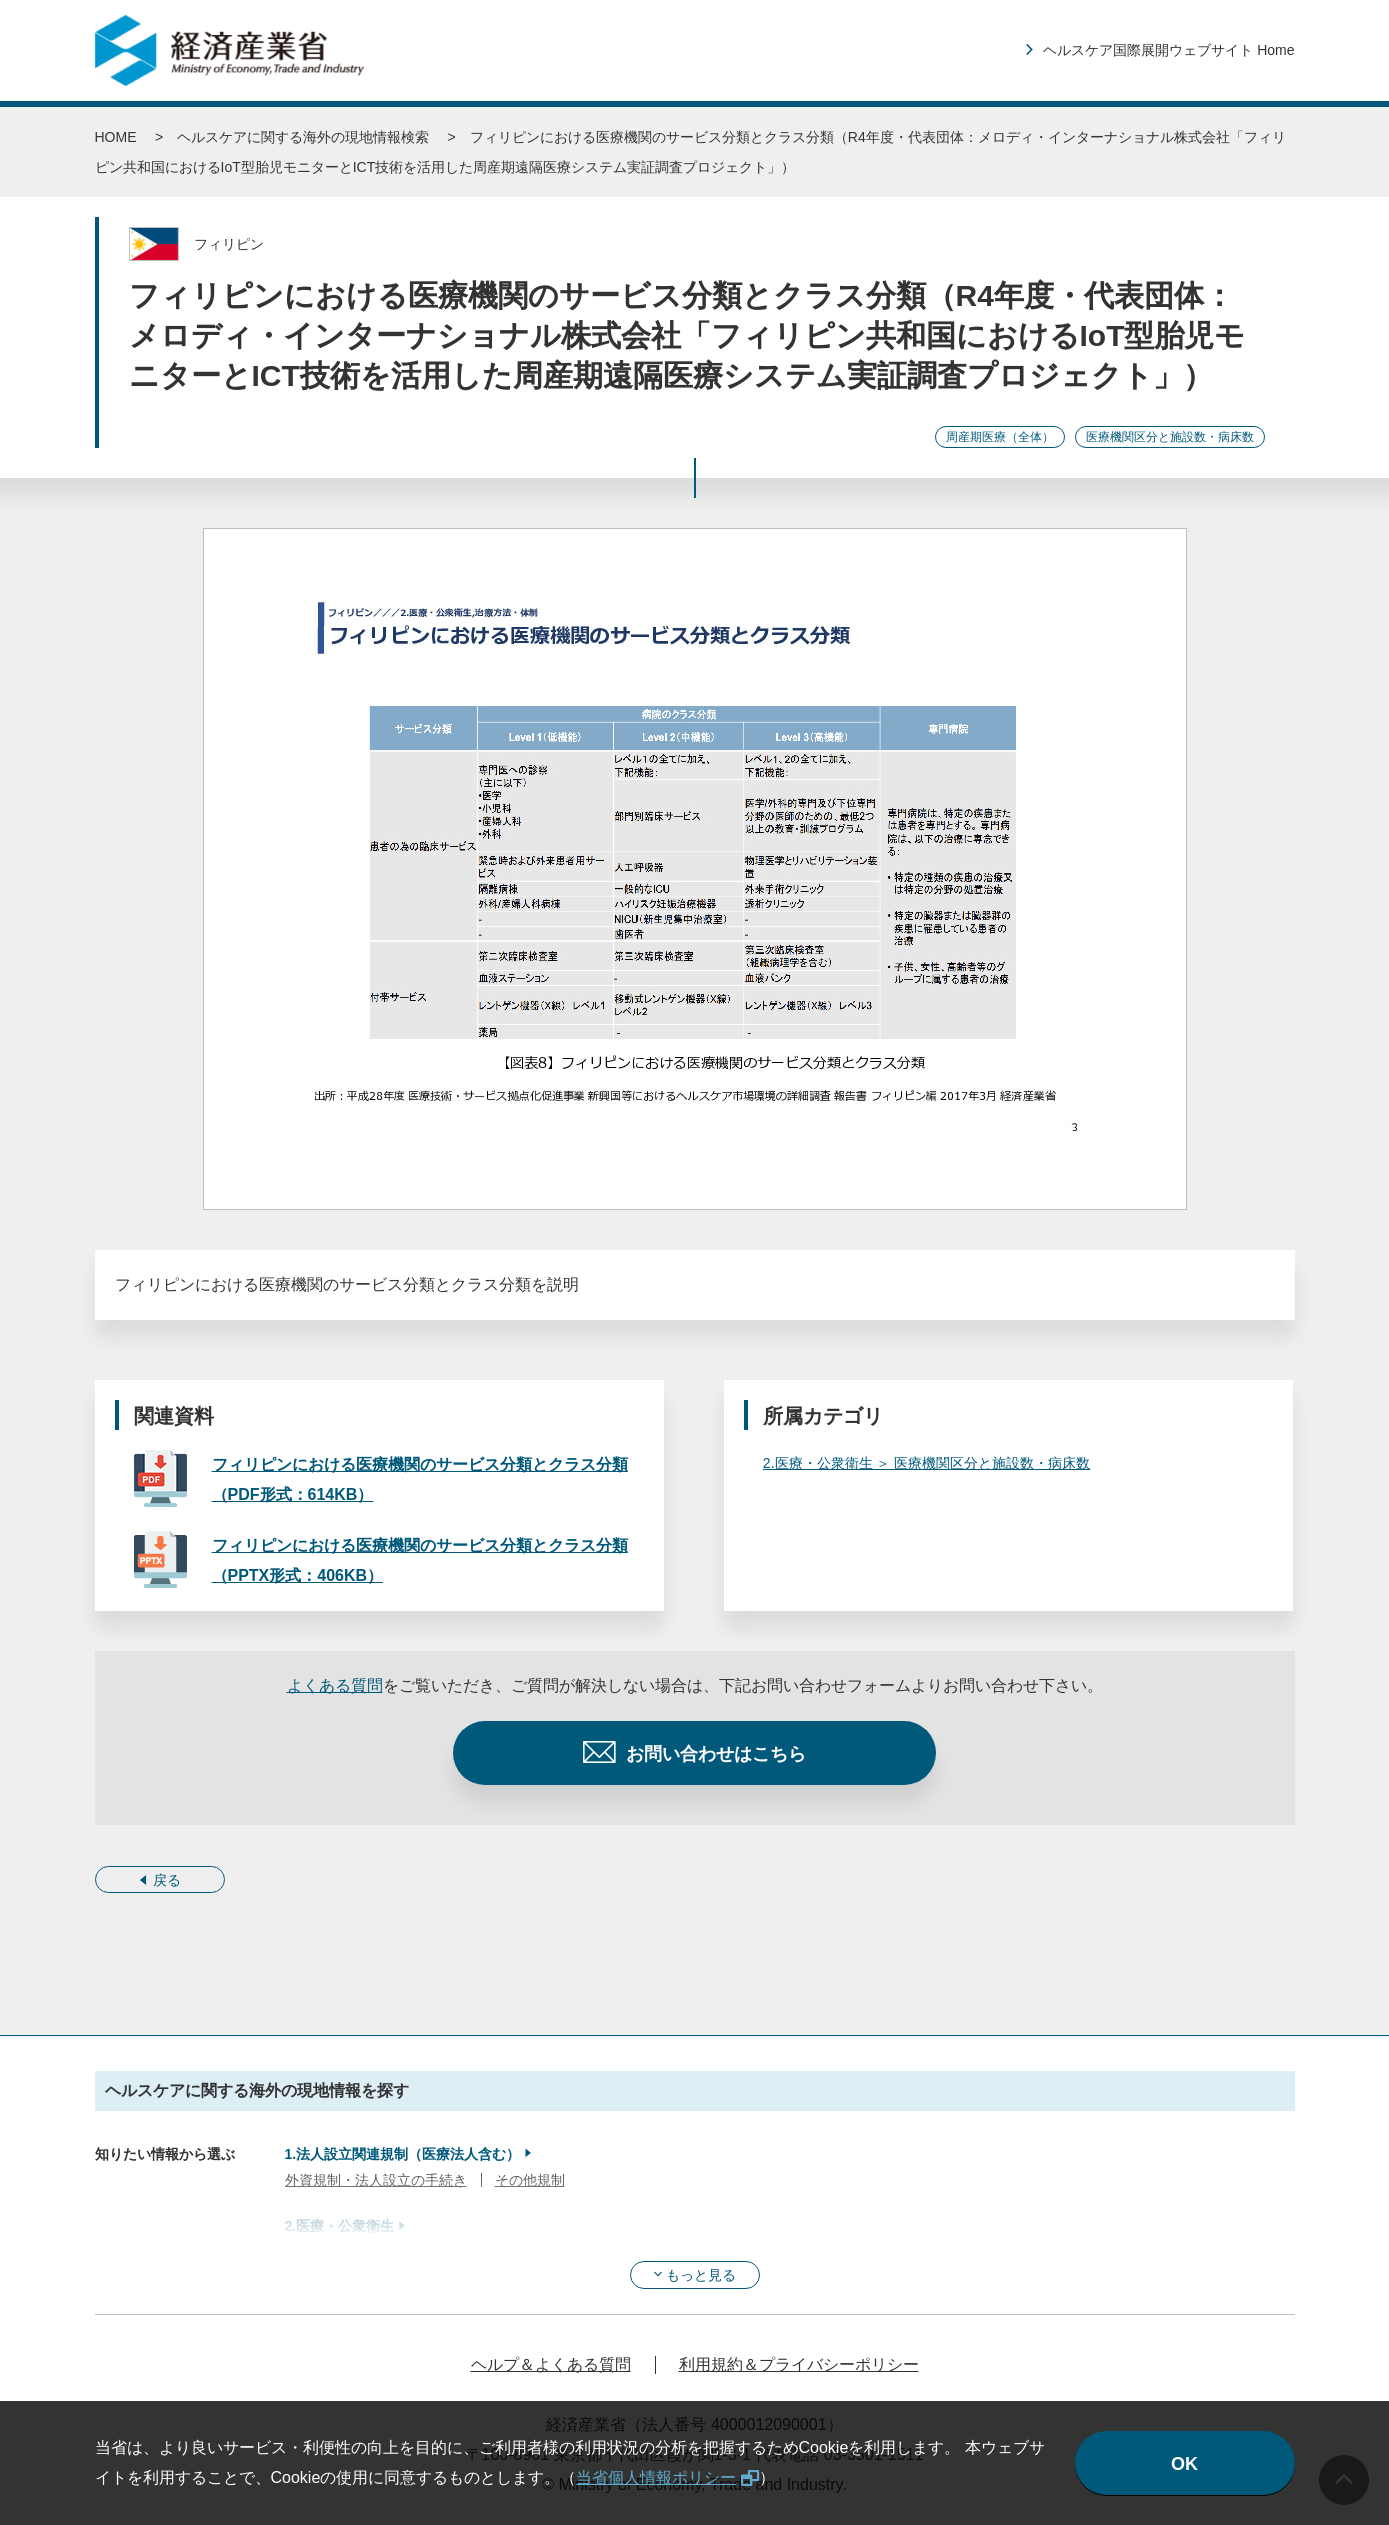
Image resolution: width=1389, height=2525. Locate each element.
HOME (116, 137)
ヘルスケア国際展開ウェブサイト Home (1168, 50)
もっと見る (701, 2275)
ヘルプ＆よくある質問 (551, 2364)
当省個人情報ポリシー (656, 2477)
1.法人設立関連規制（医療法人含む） (403, 2154)
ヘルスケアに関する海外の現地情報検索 (303, 137)
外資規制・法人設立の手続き (376, 2180)
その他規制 (530, 2180)
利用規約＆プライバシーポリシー (799, 2364)
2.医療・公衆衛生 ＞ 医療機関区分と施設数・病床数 (926, 1463)
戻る (167, 1880)
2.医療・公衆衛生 (340, 2226)
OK (1184, 2464)
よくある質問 (335, 1685)
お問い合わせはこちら (716, 1754)
